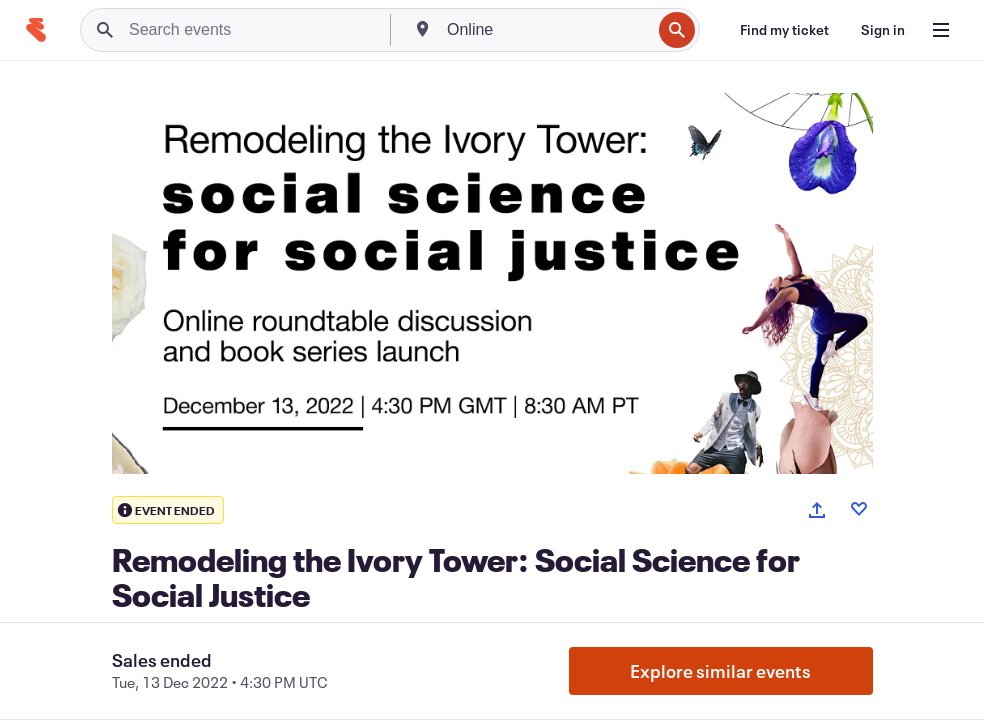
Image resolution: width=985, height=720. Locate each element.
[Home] (36, 30)
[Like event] (859, 509)
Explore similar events (720, 671)
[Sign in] (883, 30)
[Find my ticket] (784, 30)
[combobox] (547, 30)
